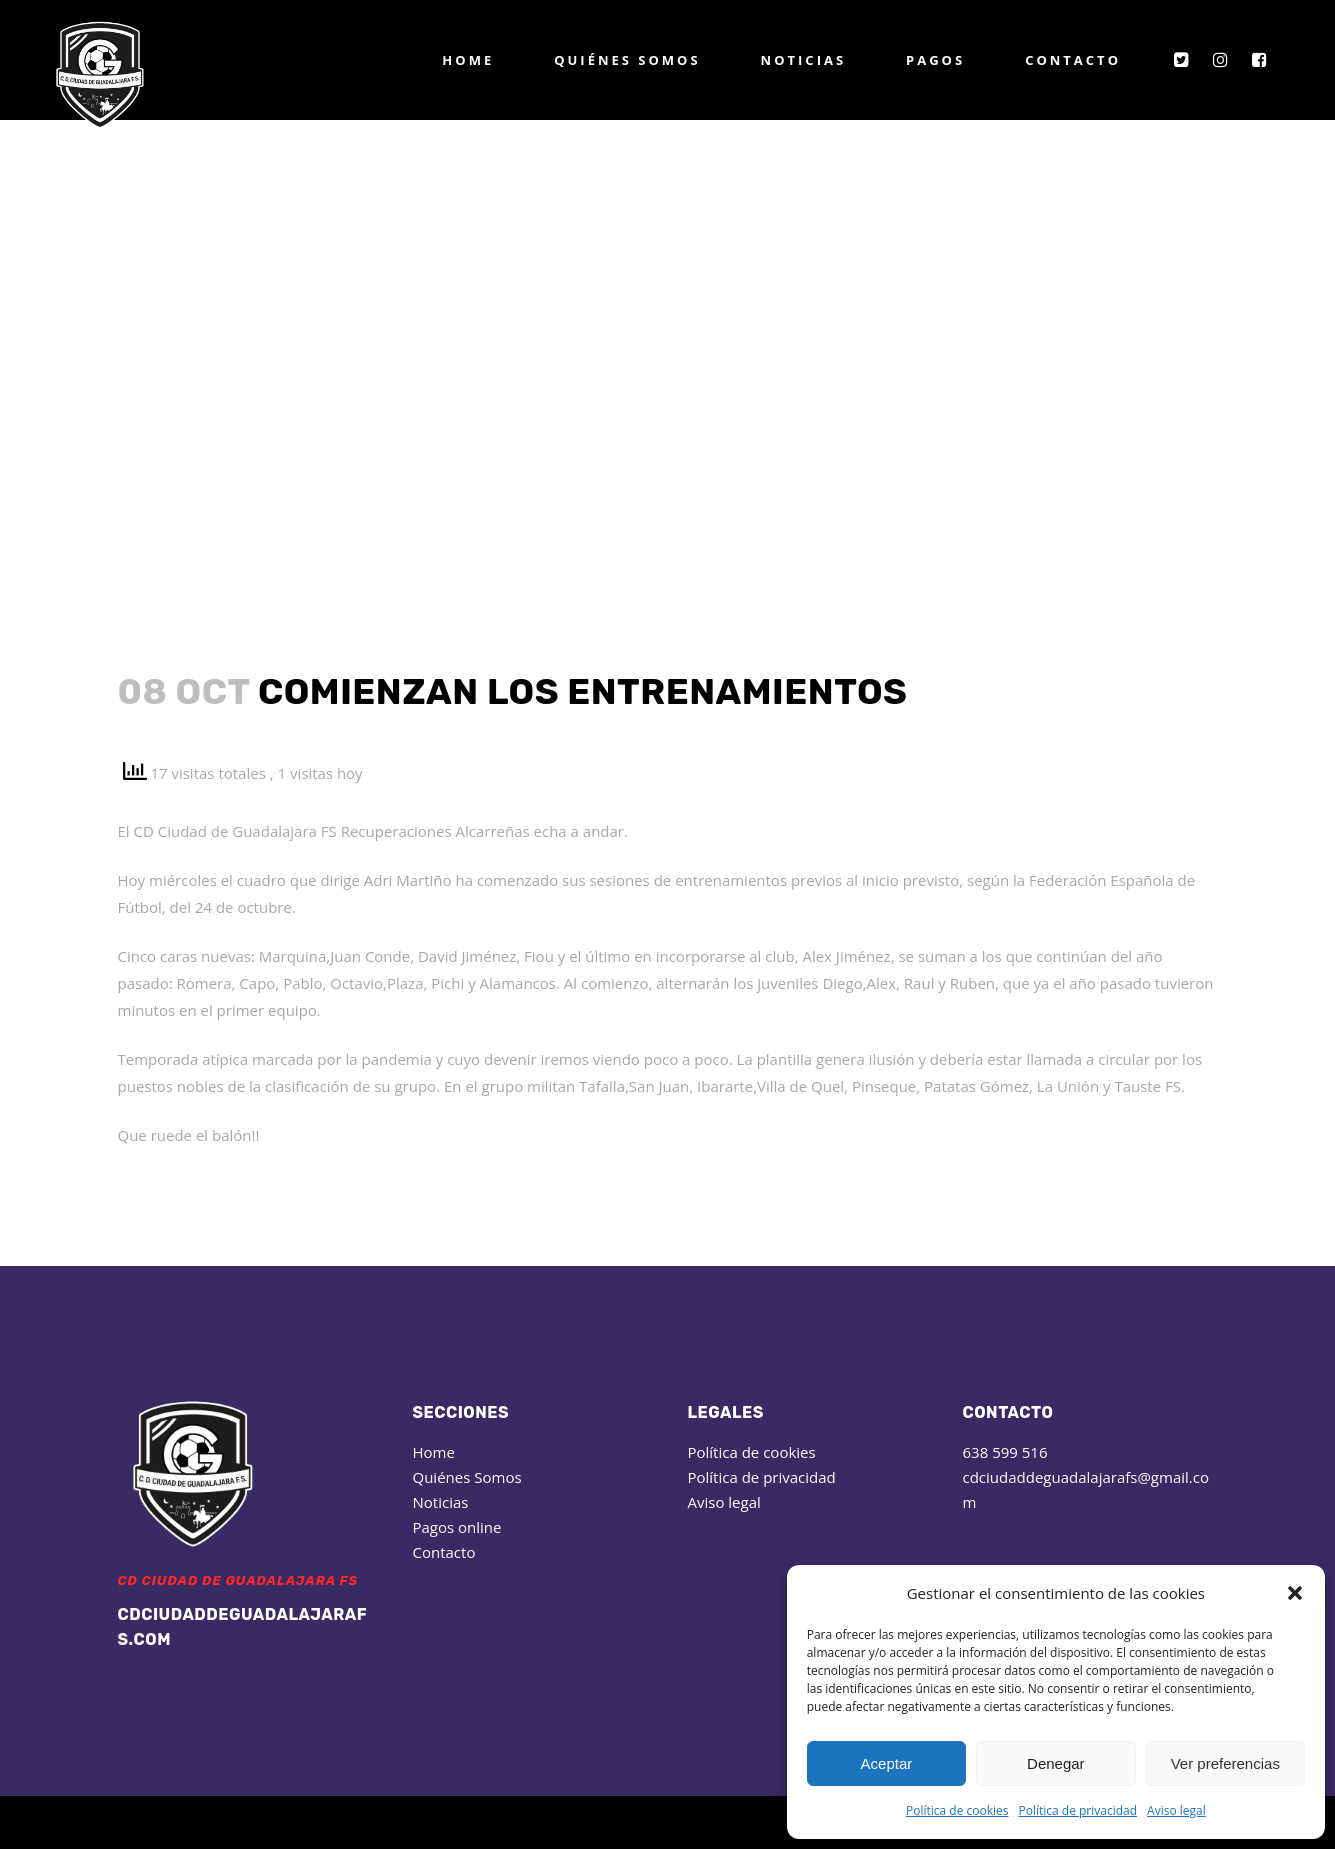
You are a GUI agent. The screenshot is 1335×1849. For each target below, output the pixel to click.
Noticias (441, 1502)
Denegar (1056, 1763)
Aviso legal (1176, 1810)
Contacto (444, 1552)
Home (434, 1452)
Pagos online (457, 1527)
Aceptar (887, 1763)
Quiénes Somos (467, 1477)
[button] (1295, 1593)
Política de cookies (957, 1810)
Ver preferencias (1225, 1763)
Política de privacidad (1077, 1810)
